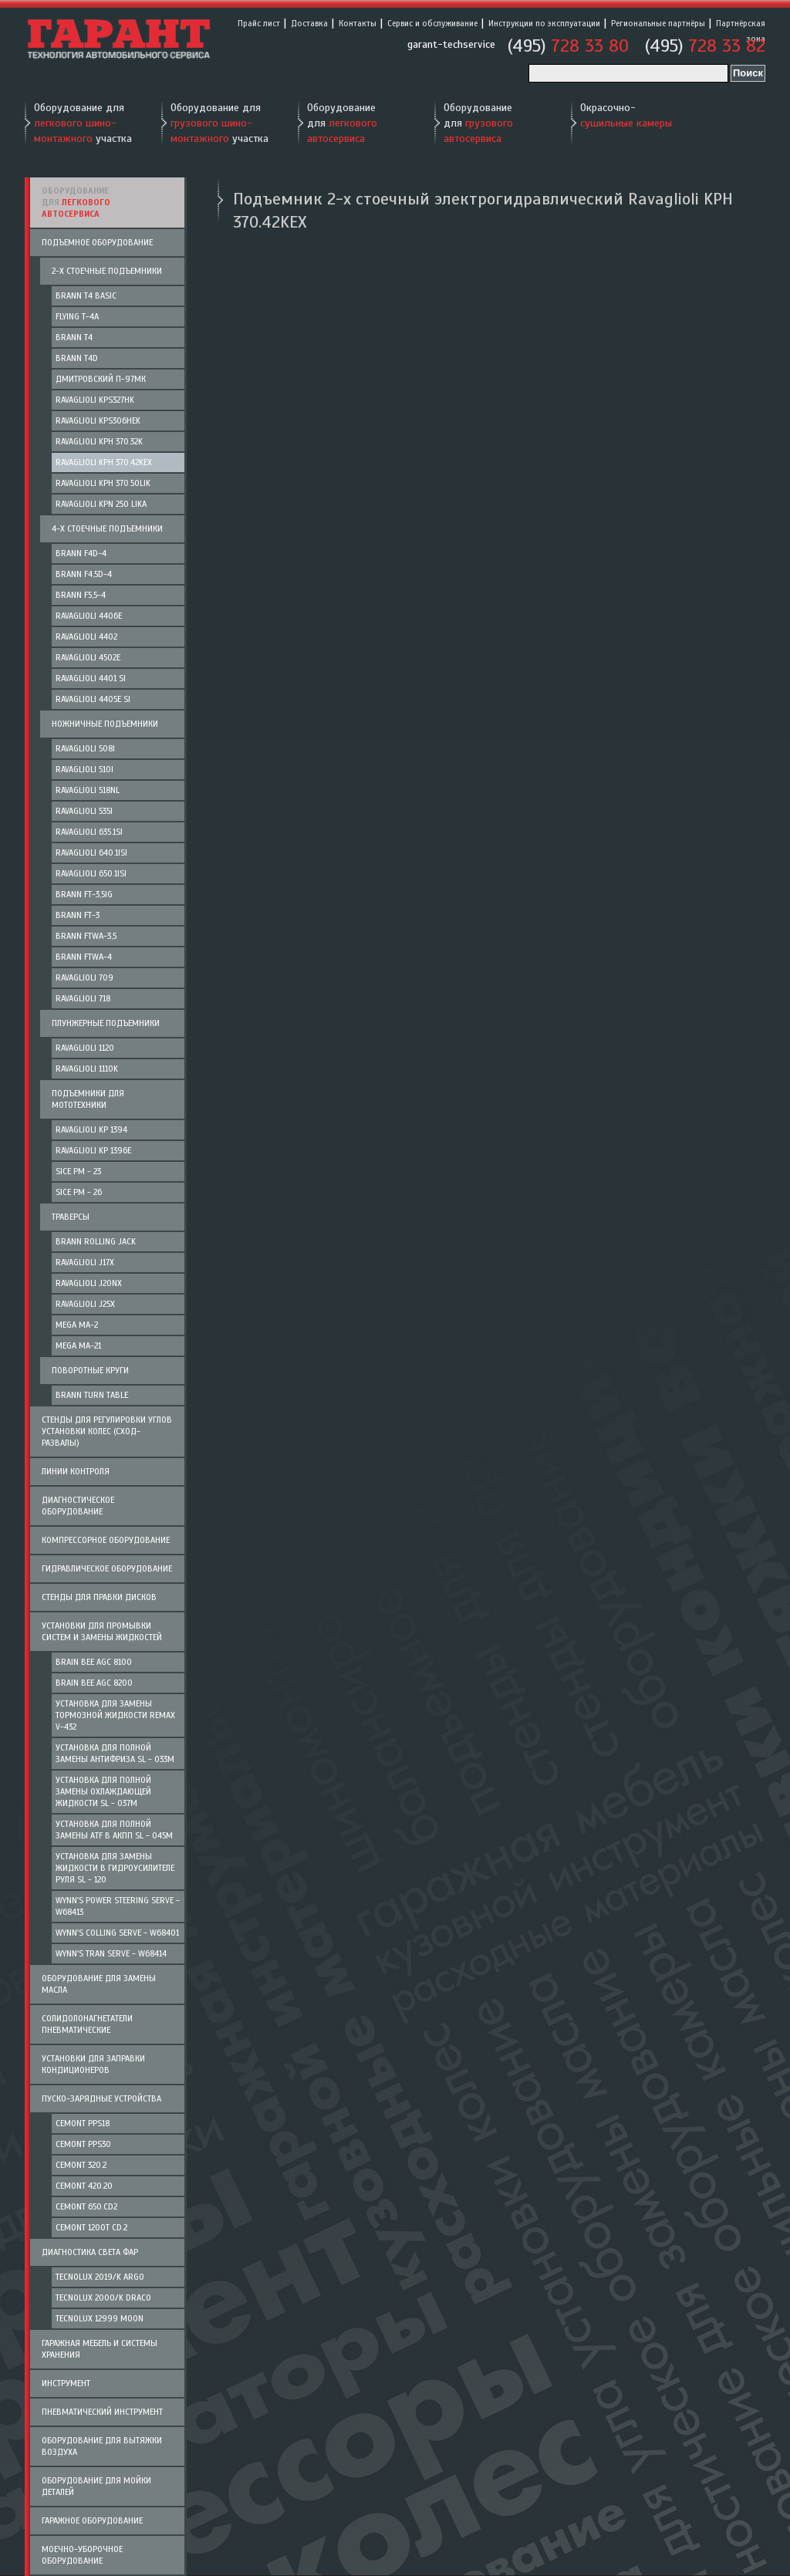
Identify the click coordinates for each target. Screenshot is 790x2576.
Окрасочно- (626, 115)
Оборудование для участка (83, 123)
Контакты (357, 23)
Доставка (309, 23)
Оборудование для (342, 123)
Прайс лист (259, 23)
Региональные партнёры (658, 23)
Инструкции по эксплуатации (544, 23)
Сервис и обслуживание (432, 23)
